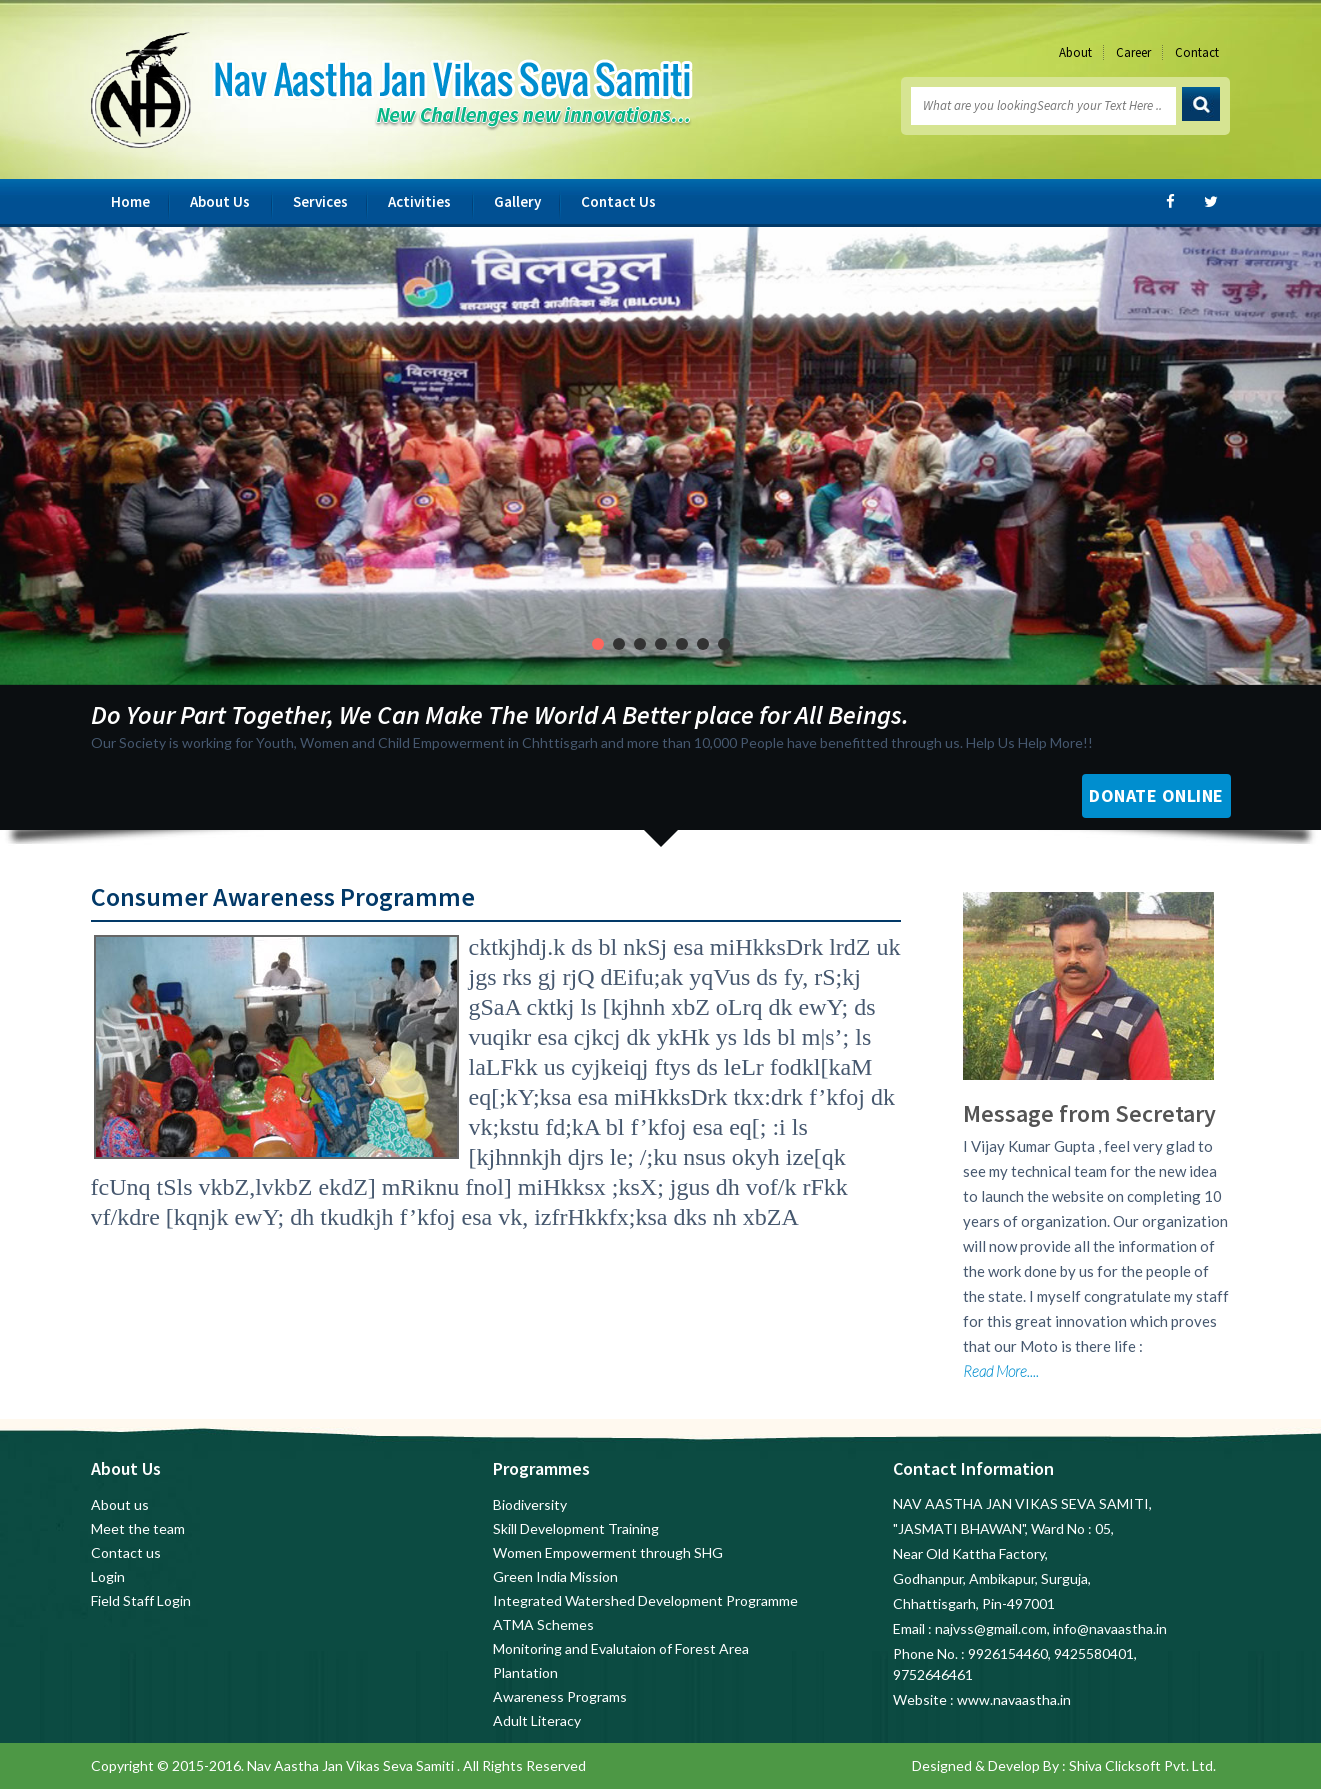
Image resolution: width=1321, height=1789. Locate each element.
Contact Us (618, 201)
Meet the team (138, 1528)
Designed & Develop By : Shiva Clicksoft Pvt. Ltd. (1064, 1765)
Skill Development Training (576, 1528)
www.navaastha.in (1014, 1699)
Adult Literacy (537, 1720)
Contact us (126, 1552)
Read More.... (1001, 1371)
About (1075, 52)
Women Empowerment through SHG (608, 1552)
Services (320, 201)
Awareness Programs (560, 1696)
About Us (220, 201)
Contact (1197, 52)
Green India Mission (555, 1576)
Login (108, 1576)
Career (1133, 52)
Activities (419, 201)
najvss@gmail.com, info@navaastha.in (1051, 1628)
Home (130, 201)
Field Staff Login (141, 1600)
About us (120, 1504)
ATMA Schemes (543, 1624)
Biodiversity (530, 1504)
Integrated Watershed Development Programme (645, 1600)
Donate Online (1156, 795)
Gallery (517, 201)
